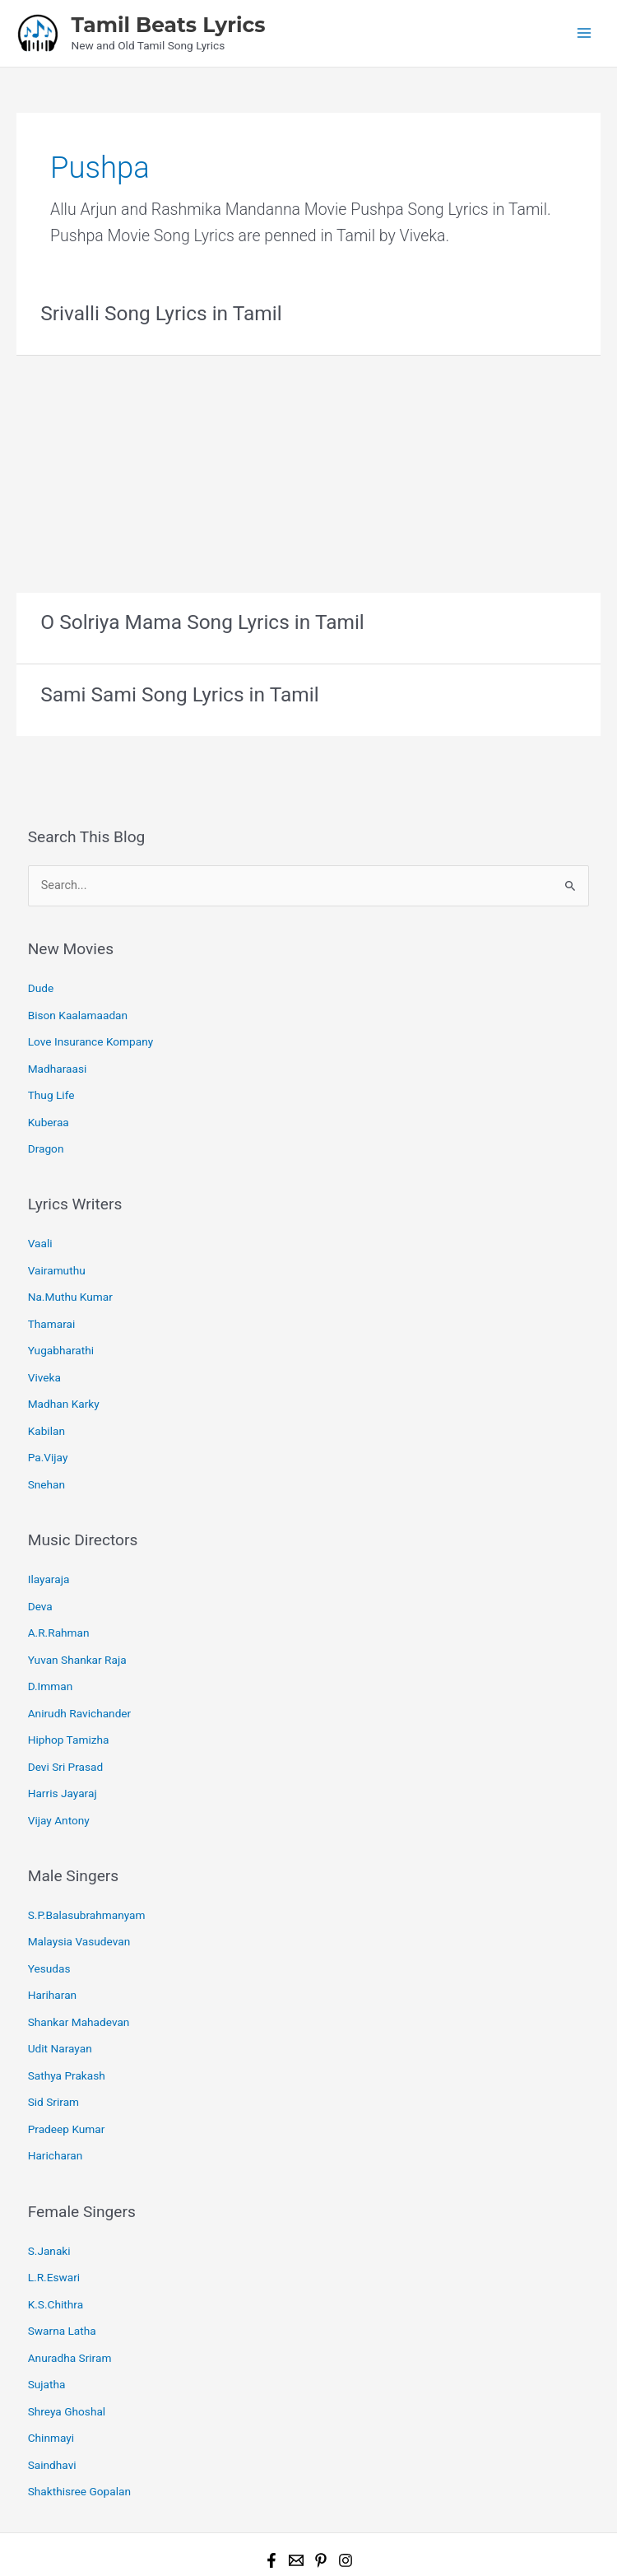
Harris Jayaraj (62, 1752)
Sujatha (47, 2320)
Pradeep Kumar (66, 2074)
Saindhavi (52, 2396)
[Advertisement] (308, 468)
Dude (40, 983)
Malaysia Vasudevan (79, 1897)
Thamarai (52, 1304)
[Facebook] (271, 2488)
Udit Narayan (60, 1998)
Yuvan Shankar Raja (77, 1626)
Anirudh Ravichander (80, 1677)
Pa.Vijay (48, 1431)
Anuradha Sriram (70, 2294)
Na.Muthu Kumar (70, 1279)
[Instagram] (345, 2488)
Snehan (46, 1457)
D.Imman (50, 1651)
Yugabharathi (61, 1330)
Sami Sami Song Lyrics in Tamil (175, 690)
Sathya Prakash (66, 2023)
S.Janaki (49, 2193)
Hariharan (52, 1947)
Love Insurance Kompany (91, 1034)
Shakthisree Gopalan (79, 2421)
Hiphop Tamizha (68, 1702)
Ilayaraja (49, 1550)
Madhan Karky (64, 1380)
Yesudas (49, 1922)
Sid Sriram (53, 2049)
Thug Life (51, 1084)
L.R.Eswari (54, 2218)
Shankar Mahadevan (79, 1973)
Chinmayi (51, 2371)
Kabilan (46, 1406)
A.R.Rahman (59, 1601)
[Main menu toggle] (584, 32)
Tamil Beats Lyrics (168, 24)
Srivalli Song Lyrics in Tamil (157, 311)
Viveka (44, 1355)
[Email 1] (296, 2488)
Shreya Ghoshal (67, 2345)
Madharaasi (57, 1059)
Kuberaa (48, 1109)
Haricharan (55, 2100)
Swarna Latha (62, 2269)
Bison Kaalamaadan (78, 1008)
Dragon (46, 1135)
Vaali (40, 1229)
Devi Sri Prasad (66, 1728)
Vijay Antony (59, 1778)
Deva (40, 1575)
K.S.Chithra (55, 2244)
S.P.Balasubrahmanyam (87, 1872)
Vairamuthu (57, 1253)
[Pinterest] (320, 2488)
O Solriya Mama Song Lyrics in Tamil (197, 619)
